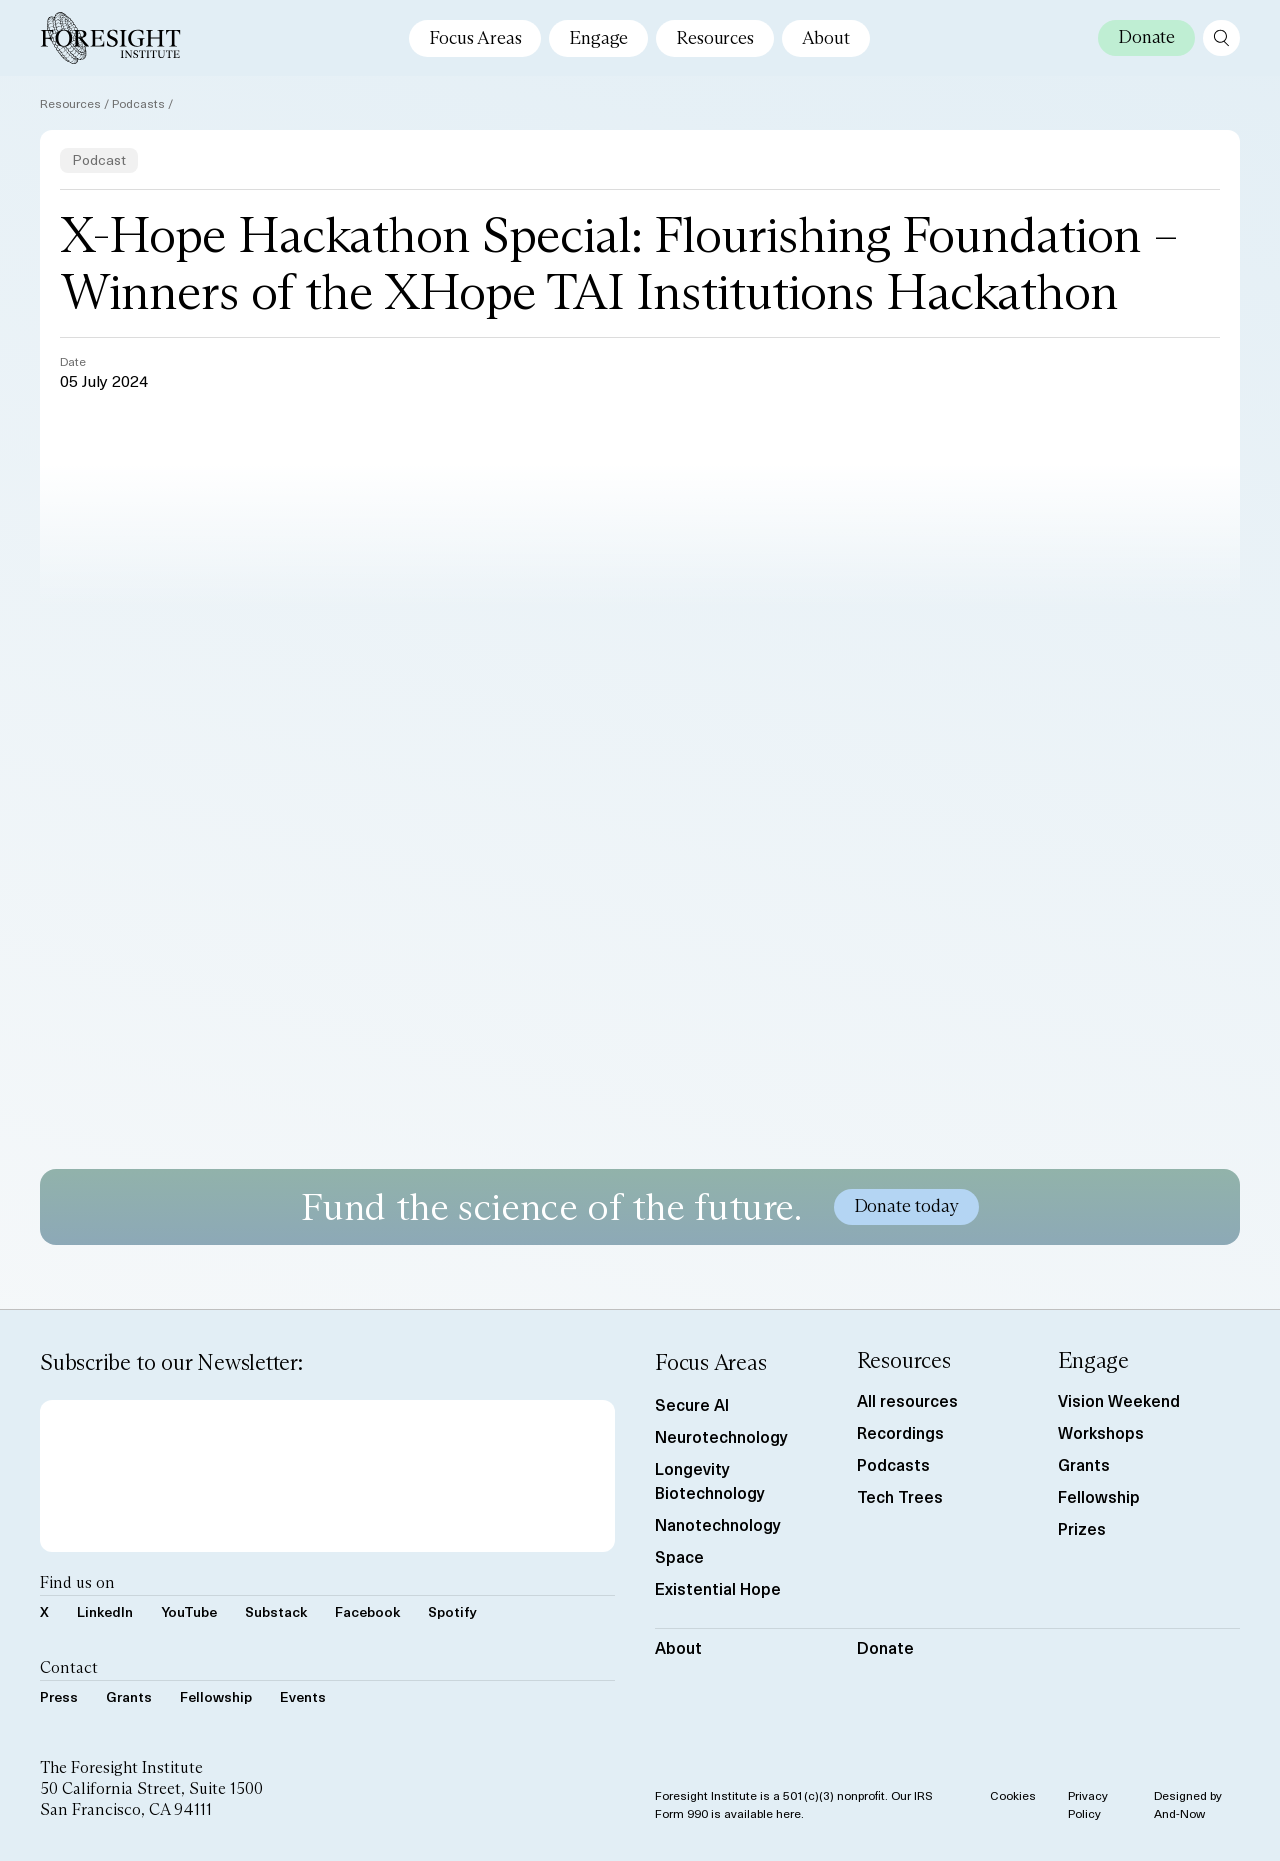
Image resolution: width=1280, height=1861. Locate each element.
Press (59, 1696)
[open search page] (1221, 38)
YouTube (189, 1611)
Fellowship (216, 1696)
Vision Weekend (1119, 1400)
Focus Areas (475, 38)
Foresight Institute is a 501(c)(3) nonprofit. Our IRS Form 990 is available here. (794, 1804)
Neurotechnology (721, 1436)
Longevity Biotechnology (710, 1480)
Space (679, 1556)
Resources (714, 38)
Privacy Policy (1088, 1804)
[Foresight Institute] (110, 38)
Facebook (367, 1611)
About (826, 38)
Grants (129, 1696)
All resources (907, 1400)
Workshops (1101, 1432)
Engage (598, 38)
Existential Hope (718, 1588)
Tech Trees (900, 1496)
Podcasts (138, 103)
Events (303, 1696)
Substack (276, 1611)
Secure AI (692, 1404)
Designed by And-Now (1188, 1804)
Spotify (452, 1611)
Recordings (900, 1432)
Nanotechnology (718, 1524)
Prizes (1082, 1528)
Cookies (1013, 1795)
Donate (885, 1647)
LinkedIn (105, 1611)
